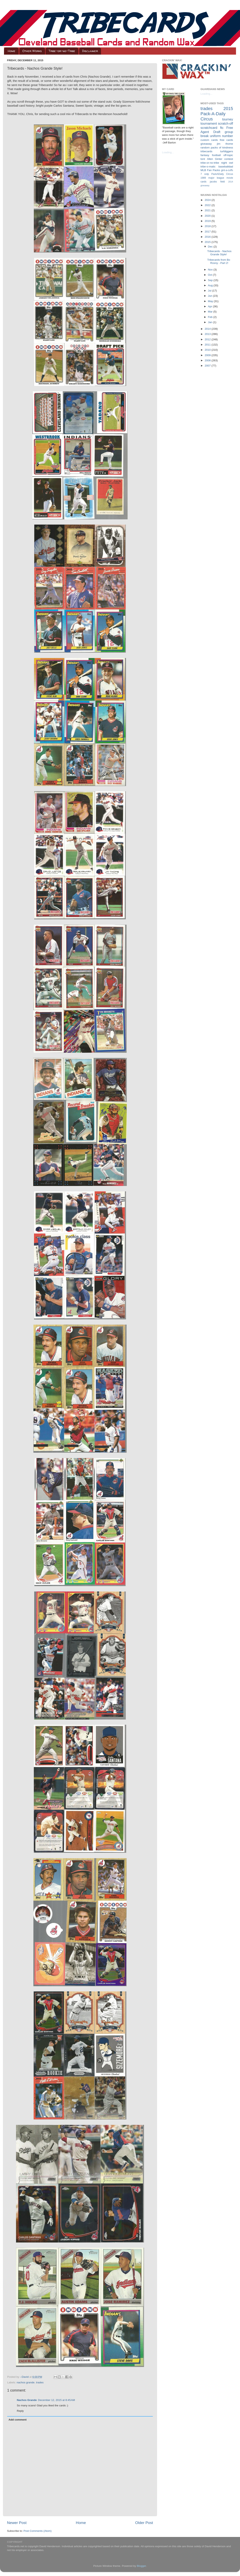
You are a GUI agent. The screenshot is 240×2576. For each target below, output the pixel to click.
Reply (20, 2410)
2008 (208, 360)
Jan (210, 322)
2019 (208, 220)
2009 (208, 355)
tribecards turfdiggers (217, 151)
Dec (211, 246)
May (211, 301)
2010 (208, 349)
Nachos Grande (27, 2400)
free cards (226, 139)
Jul (210, 290)
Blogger (141, 2565)
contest (228, 158)
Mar (210, 311)
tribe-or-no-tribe (210, 162)
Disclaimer (90, 51)
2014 (208, 328)
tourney (227, 119)
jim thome (225, 143)
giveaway (206, 143)
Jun (210, 295)
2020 (208, 215)
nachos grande (25, 2382)
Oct (210, 274)
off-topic (228, 155)
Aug (211, 285)
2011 (208, 344)
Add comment (18, 2419)
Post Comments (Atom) (38, 2530)
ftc (221, 127)
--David (24, 2376)
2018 (208, 226)
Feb (210, 316)
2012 (208, 339)
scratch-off (225, 123)
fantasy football (211, 155)
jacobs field (217, 181)
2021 (208, 210)
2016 (208, 236)
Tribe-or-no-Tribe (62, 51)
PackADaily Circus (222, 174)
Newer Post (17, 2523)
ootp (206, 174)
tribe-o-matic (208, 166)
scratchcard (209, 127)
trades (40, 2382)
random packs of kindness (217, 147)
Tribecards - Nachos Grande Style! (219, 253)
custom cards (209, 139)
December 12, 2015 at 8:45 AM (56, 2400)
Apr (210, 306)
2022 (208, 205)
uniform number (221, 136)
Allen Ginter (214, 158)
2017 (208, 231)
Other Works (32, 51)
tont (203, 158)
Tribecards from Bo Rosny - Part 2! (218, 261)
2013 (208, 334)
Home (11, 51)
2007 (208, 365)
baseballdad (225, 166)
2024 (208, 199)
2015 (208, 241)
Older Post (144, 2523)
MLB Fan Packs (210, 170)
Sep (211, 280)
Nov (211, 269)
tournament (209, 123)
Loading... (168, 152)
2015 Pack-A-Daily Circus (217, 113)
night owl (227, 162)
